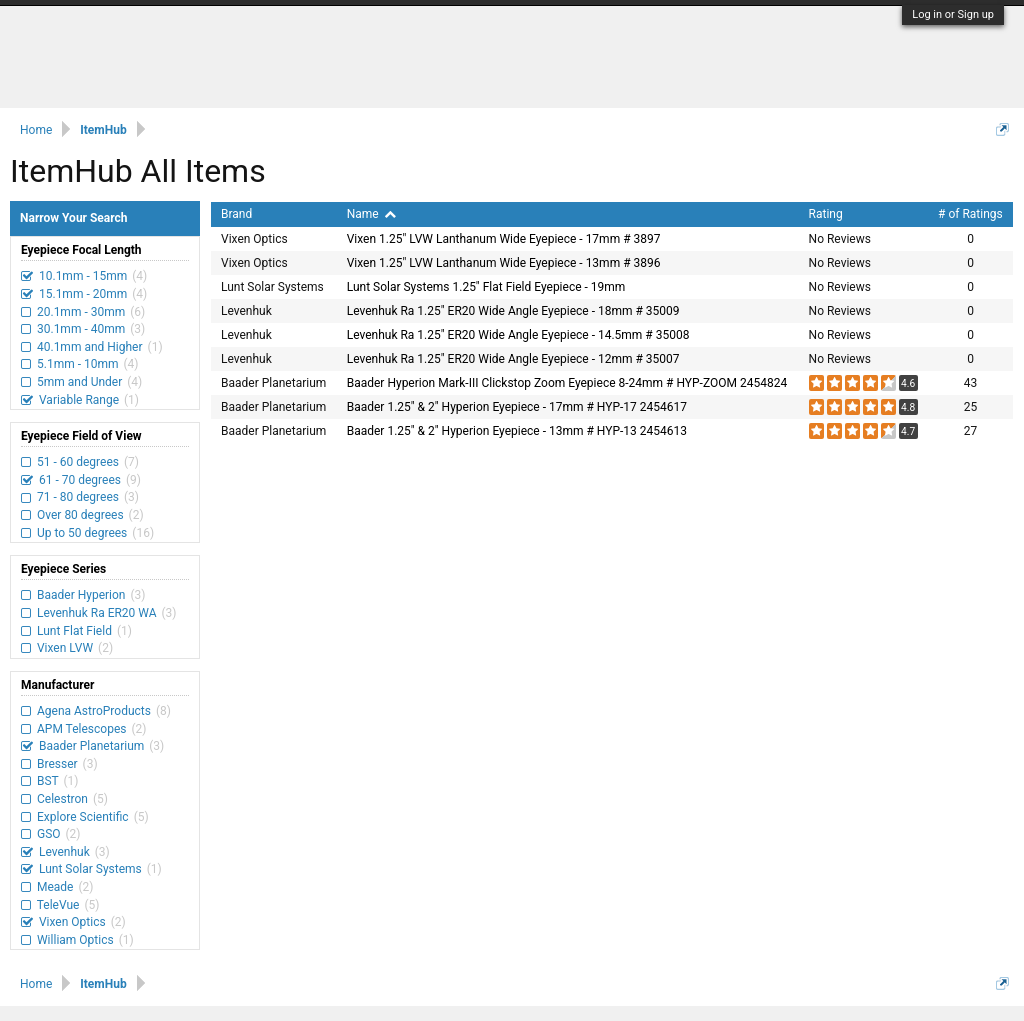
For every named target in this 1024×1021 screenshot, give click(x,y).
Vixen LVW (65, 648)
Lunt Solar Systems (90, 869)
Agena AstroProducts (94, 711)
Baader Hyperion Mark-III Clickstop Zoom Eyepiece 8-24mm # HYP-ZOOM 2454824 (567, 383)
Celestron (62, 799)
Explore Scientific (83, 817)
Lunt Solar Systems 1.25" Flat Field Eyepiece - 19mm (486, 287)
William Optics (75, 940)
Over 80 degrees (80, 515)
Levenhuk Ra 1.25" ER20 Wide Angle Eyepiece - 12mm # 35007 (513, 359)
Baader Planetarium (91, 746)
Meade (55, 887)
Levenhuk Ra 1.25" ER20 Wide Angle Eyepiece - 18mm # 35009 (513, 311)
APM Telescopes (81, 729)
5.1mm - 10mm (77, 364)
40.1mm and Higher (90, 347)
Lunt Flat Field (74, 631)
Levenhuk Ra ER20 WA (97, 613)
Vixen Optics (72, 922)
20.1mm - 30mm (81, 312)
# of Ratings (970, 214)
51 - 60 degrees (78, 462)
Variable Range (79, 400)
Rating (826, 214)
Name (371, 214)
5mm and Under (79, 382)
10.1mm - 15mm (83, 276)
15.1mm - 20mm (83, 294)
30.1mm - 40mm (81, 329)
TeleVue (58, 905)
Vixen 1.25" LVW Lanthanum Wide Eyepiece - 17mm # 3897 (504, 239)
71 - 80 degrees (78, 497)
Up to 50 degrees (82, 533)
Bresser (57, 764)
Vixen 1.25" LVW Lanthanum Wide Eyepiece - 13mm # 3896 (504, 263)
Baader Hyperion (81, 595)
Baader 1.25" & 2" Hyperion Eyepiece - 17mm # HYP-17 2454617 (517, 407)
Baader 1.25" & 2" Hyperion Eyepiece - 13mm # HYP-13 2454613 (517, 431)
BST (47, 781)
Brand (236, 214)
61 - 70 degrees (80, 480)
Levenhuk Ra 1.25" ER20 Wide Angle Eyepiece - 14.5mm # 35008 (518, 335)
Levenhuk (64, 852)
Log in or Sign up (953, 14)
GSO (49, 834)
